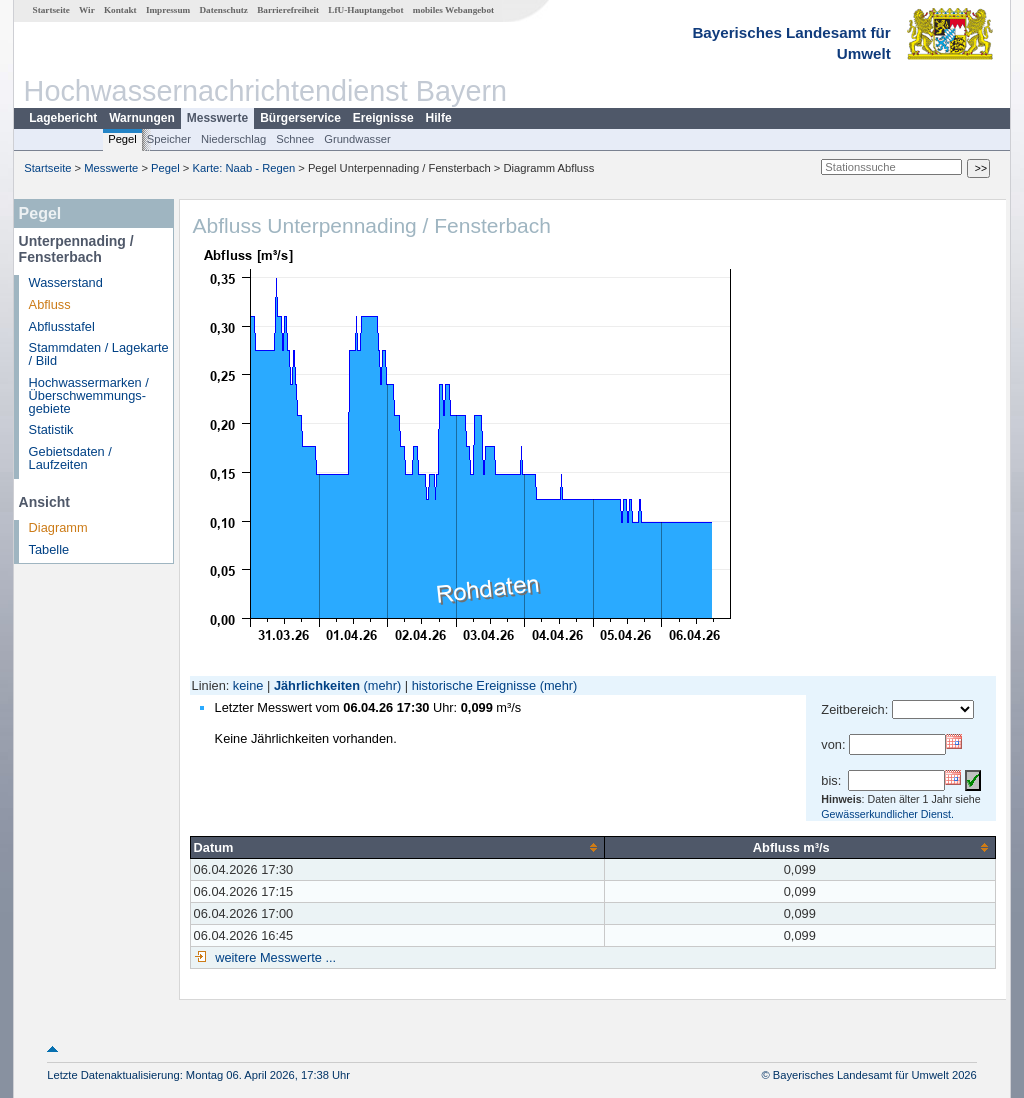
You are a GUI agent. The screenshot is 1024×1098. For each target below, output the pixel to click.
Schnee (295, 139)
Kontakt (120, 10)
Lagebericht (63, 118)
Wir (87, 10)
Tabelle (49, 549)
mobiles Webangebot (453, 10)
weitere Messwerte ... (274, 957)
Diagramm (58, 527)
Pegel (122, 139)
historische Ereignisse (474, 685)
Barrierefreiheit (288, 10)
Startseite (51, 10)
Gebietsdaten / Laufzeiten (70, 458)
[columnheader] (397, 847)
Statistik (51, 429)
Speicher (169, 139)
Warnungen (142, 118)
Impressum (168, 10)
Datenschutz (223, 10)
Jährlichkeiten (317, 685)
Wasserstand (66, 282)
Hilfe (439, 118)
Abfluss (50, 304)
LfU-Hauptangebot (365, 10)
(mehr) (383, 685)
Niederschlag (233, 139)
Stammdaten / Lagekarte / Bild (99, 354)
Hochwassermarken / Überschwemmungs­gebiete (89, 395)
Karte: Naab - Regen (244, 168)
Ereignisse (383, 118)
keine (248, 685)
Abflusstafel (62, 326)
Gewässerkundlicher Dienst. (887, 814)
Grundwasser (357, 139)
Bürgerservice (300, 118)
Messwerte (217, 118)
